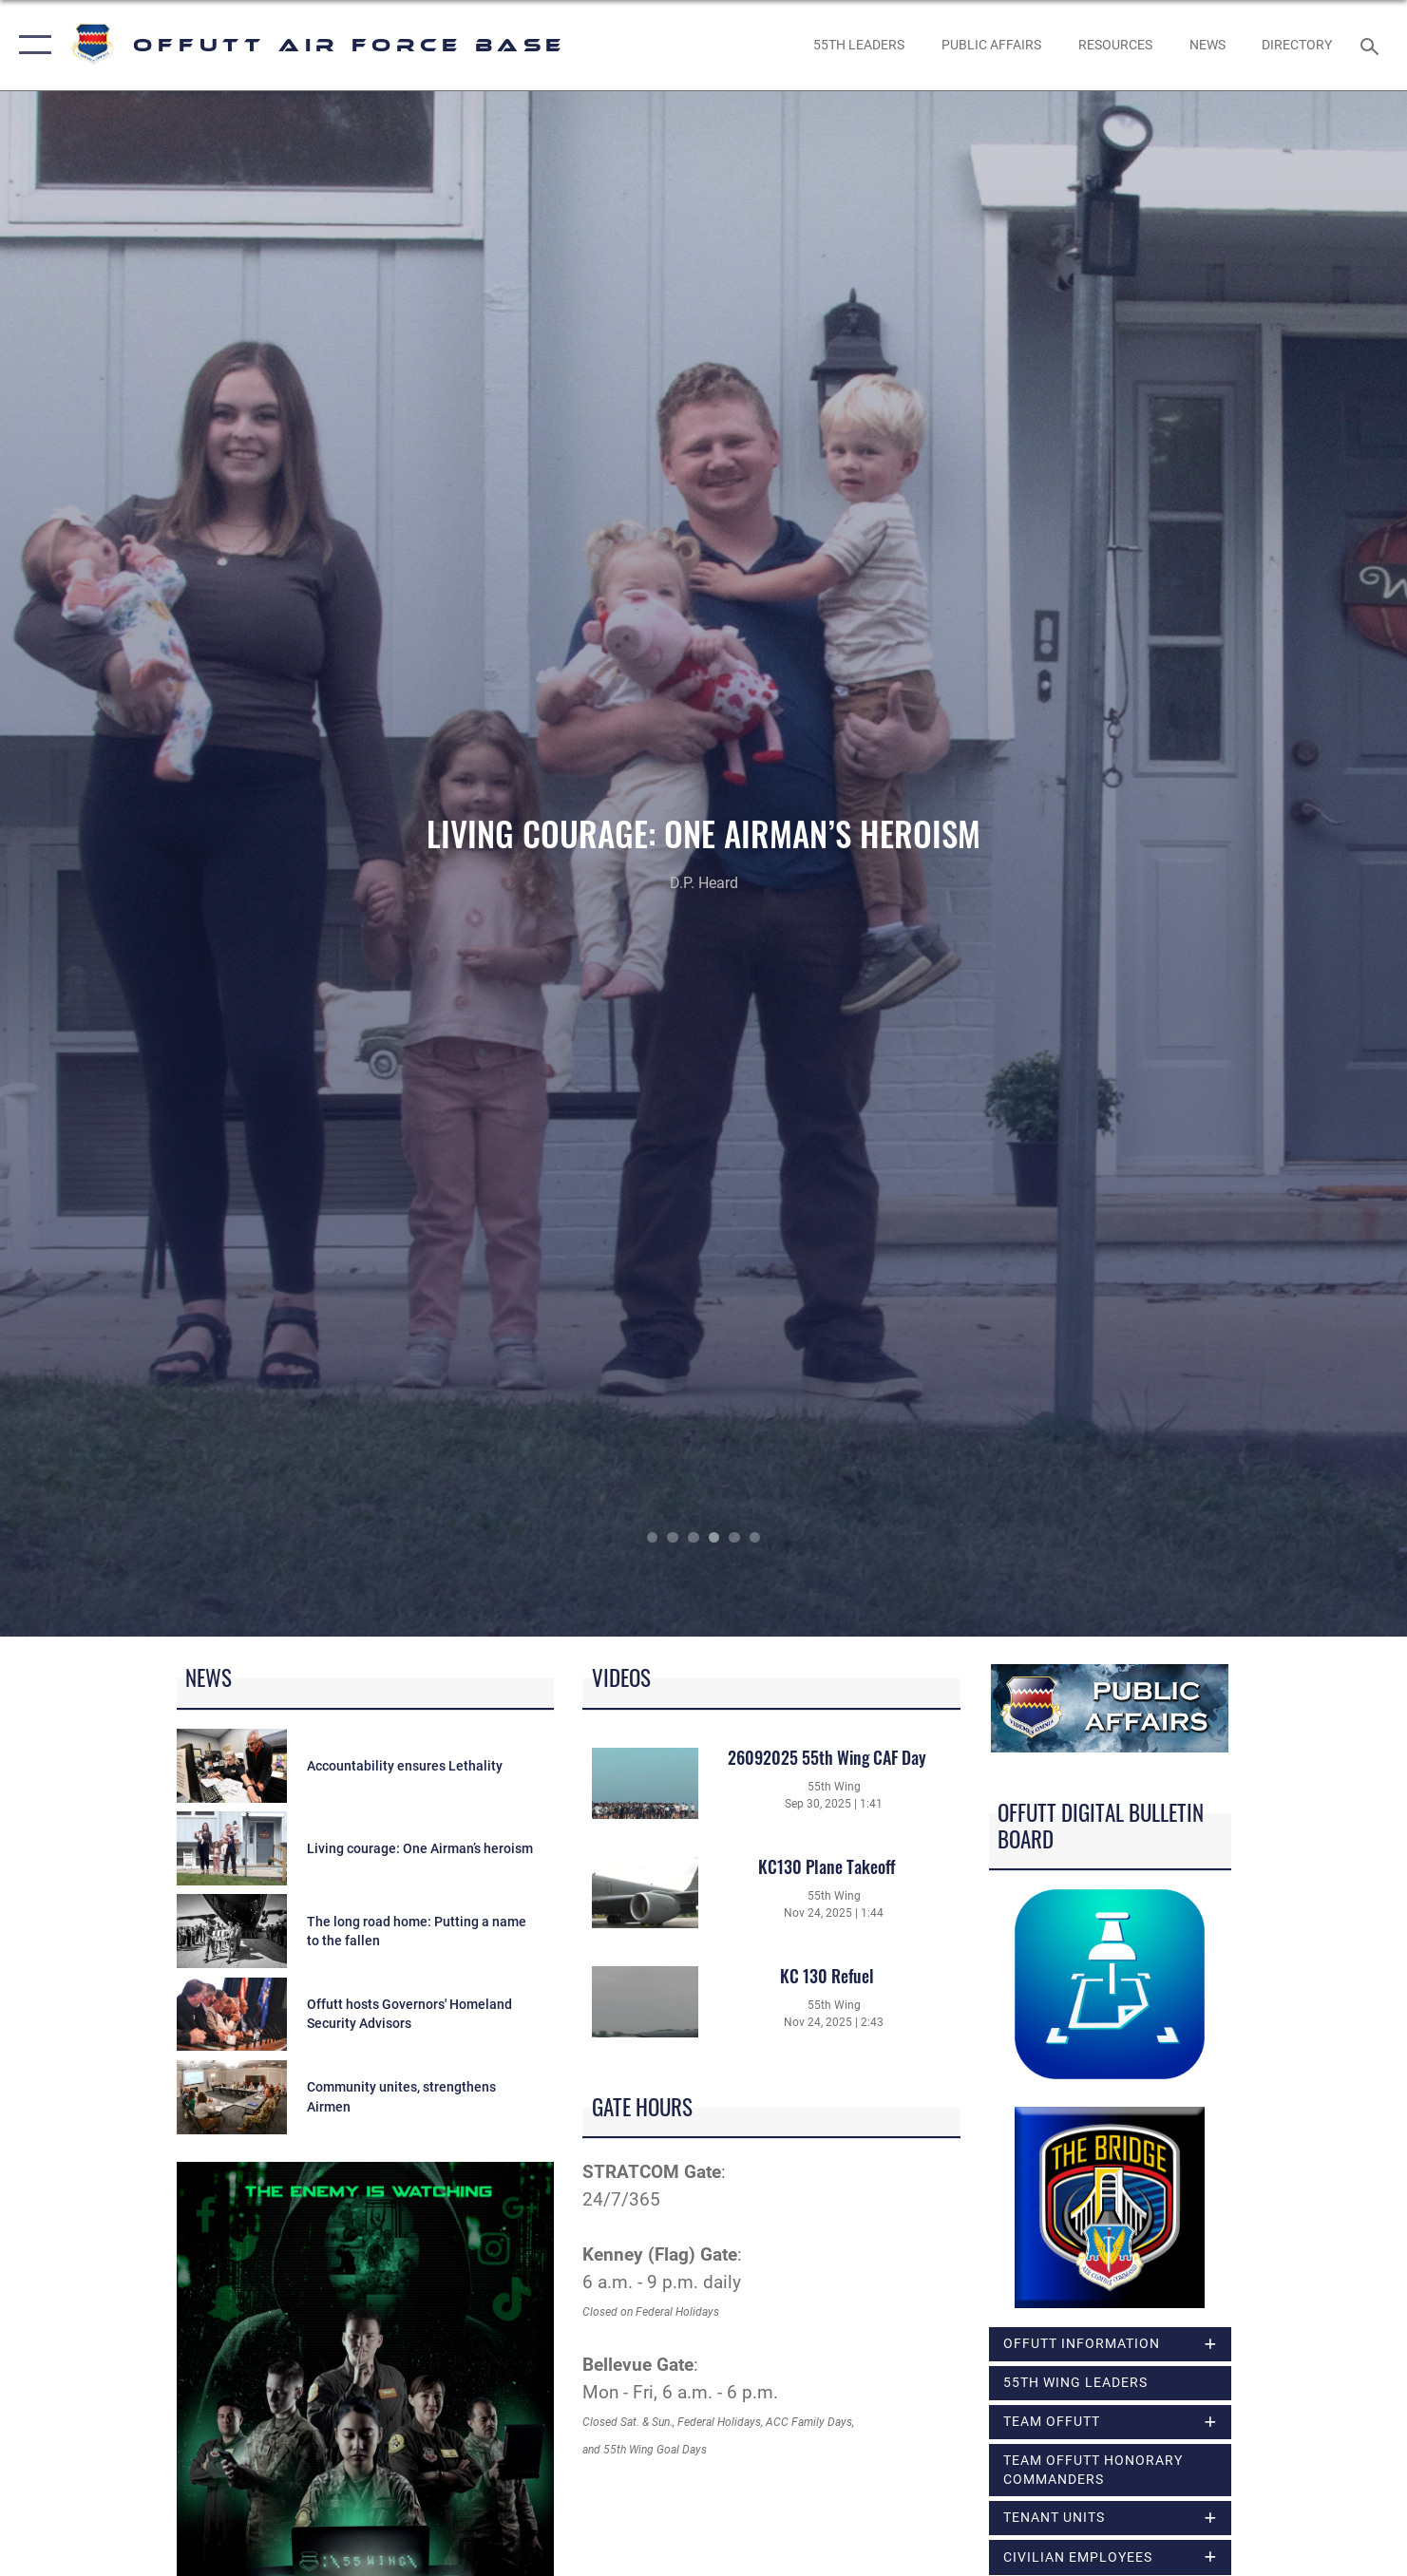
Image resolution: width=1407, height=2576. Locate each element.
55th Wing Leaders (1075, 2382)
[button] (31, 45)
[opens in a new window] (1297, 45)
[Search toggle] (1372, 45)
